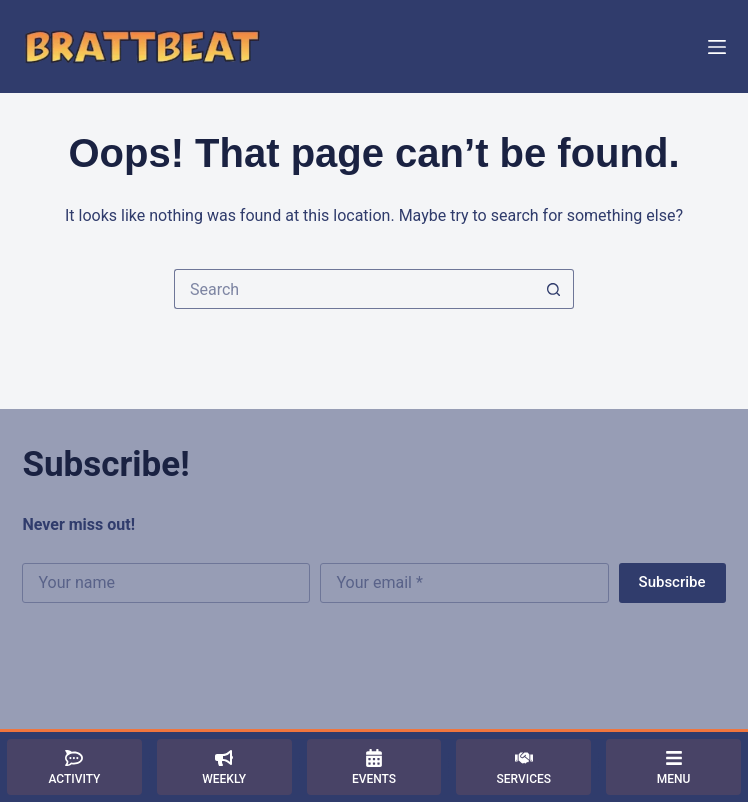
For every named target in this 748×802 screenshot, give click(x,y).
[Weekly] (224, 767)
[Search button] (554, 289)
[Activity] (74, 767)
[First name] (166, 583)
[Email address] (464, 583)
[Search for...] (354, 289)
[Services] (523, 767)
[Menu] (717, 47)
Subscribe (672, 582)
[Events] (374, 767)
